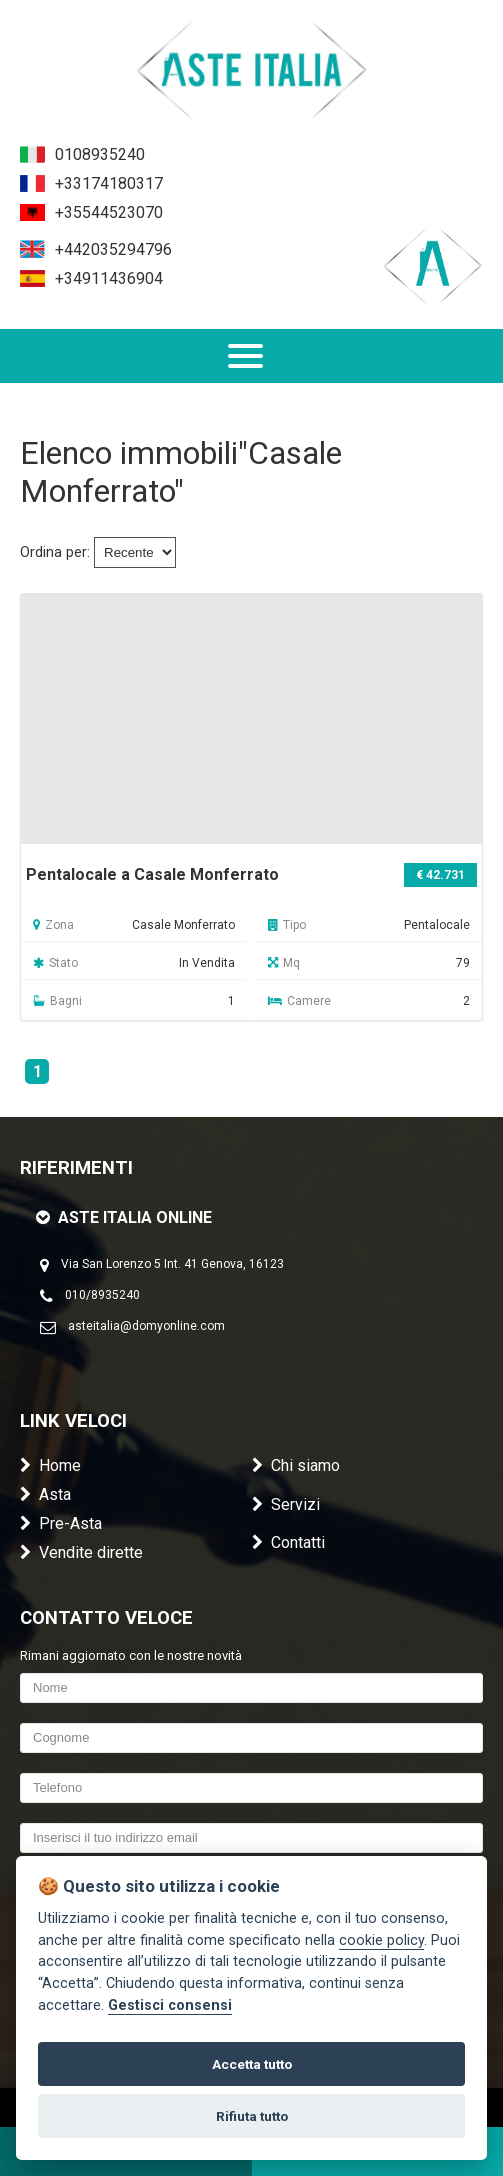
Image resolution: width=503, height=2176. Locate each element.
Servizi (286, 1504)
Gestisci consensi (170, 2005)
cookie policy (381, 1940)
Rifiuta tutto (252, 2116)
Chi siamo (296, 1465)
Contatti (288, 1542)
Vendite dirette (81, 1552)
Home (50, 1465)
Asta (45, 1494)
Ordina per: (55, 552)
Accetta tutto (252, 2064)
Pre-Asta (61, 1523)
